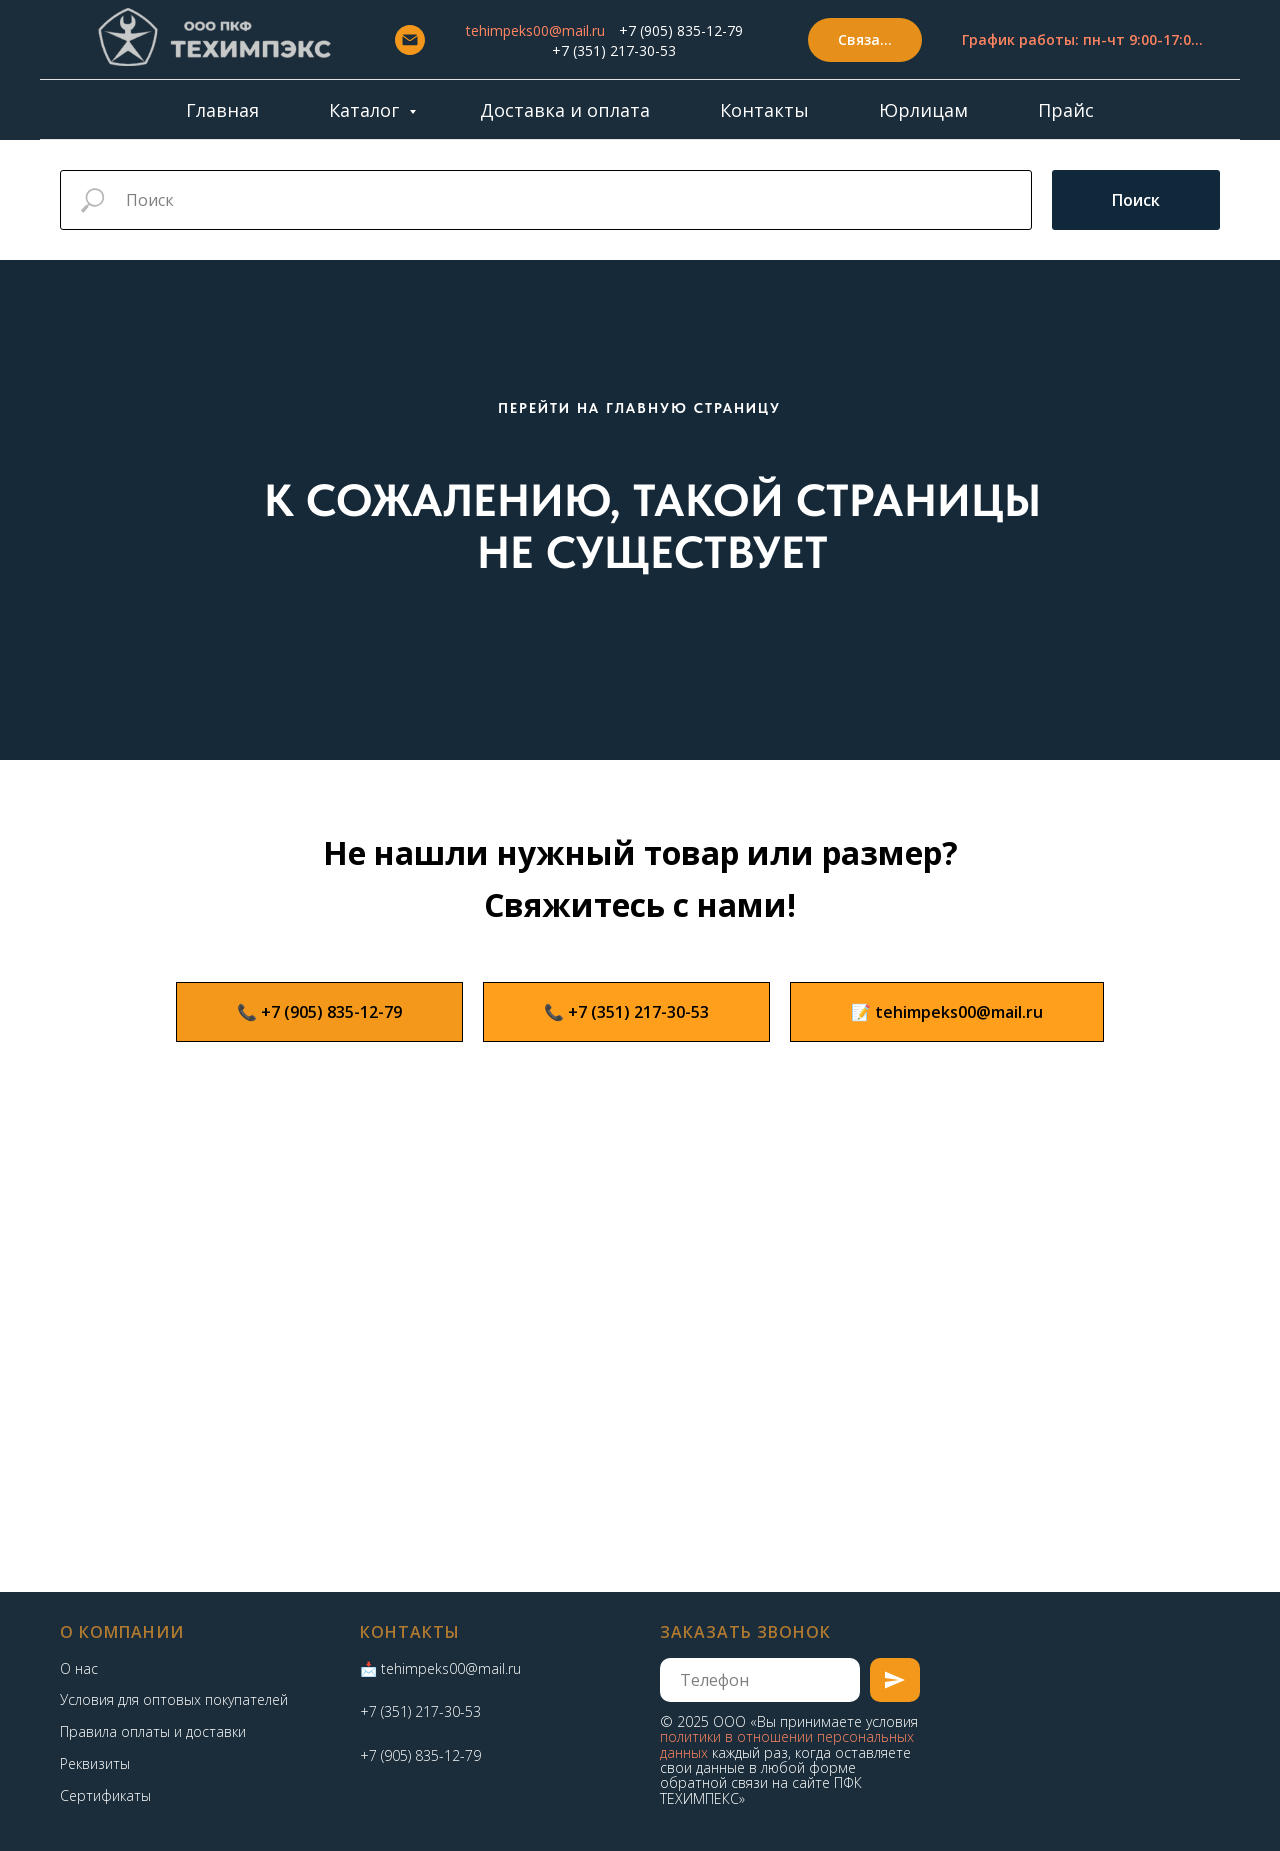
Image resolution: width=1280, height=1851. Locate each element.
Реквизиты (95, 1763)
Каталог (366, 110)
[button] (865, 40)
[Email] (410, 40)
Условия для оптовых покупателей (174, 1699)
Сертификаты (105, 1795)
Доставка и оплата (565, 110)
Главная (222, 110)
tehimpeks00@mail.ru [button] (535, 30)
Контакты (764, 110)
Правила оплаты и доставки (153, 1731)
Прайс (1066, 110)
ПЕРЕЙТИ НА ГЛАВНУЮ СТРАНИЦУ (639, 408)
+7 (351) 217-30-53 (614, 50)
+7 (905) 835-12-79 (681, 30)
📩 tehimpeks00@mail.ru (440, 1668)
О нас (79, 1668)
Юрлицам (923, 110)
